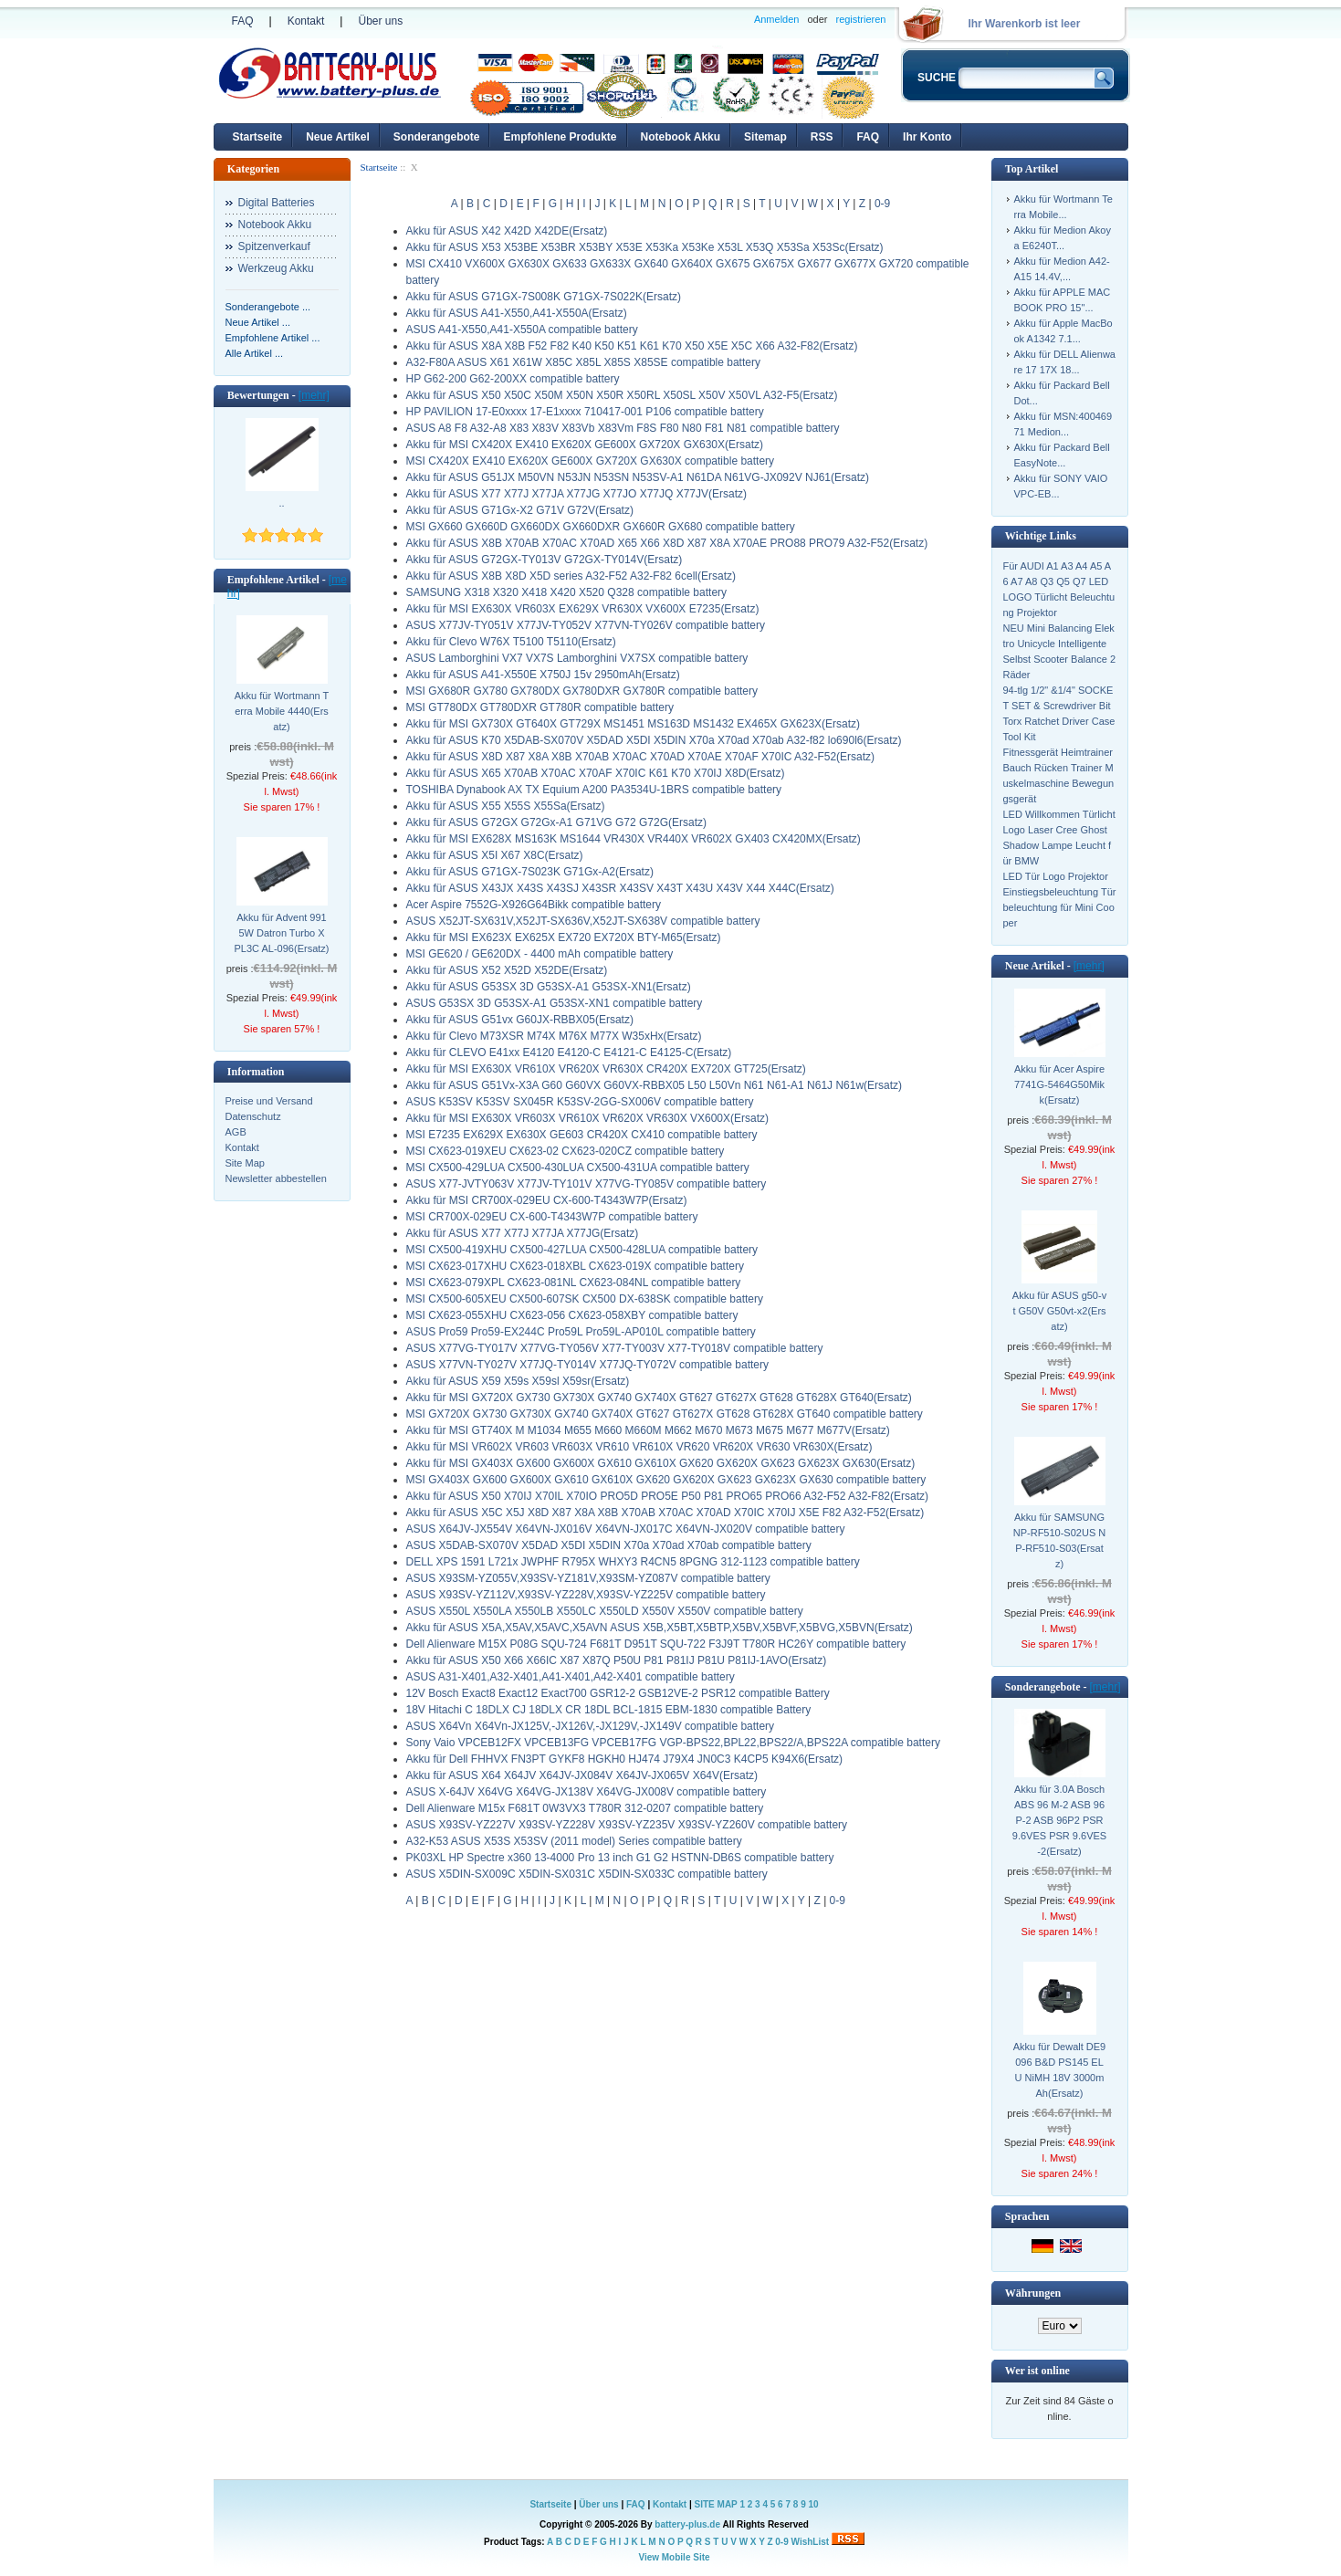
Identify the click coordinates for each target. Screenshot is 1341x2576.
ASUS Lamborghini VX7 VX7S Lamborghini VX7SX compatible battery (577, 658)
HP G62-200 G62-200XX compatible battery (513, 378)
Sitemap (765, 137)
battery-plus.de (687, 2524)
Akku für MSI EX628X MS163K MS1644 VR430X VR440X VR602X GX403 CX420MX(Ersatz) (633, 838)
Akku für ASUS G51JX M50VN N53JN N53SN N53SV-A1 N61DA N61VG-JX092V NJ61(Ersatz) (638, 477)
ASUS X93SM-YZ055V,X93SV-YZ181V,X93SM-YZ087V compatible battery (588, 1578)
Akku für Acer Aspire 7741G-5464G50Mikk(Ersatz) (1059, 1084)
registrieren (860, 19)
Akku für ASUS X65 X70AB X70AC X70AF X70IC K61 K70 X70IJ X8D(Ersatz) (595, 773)
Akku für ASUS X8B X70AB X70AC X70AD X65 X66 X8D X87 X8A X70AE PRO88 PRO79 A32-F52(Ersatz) (667, 543)
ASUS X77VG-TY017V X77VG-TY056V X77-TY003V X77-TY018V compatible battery (614, 1348)
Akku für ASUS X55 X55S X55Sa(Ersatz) (505, 806)
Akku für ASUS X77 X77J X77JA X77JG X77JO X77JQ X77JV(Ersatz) (577, 493)
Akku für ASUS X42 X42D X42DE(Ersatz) (507, 231)
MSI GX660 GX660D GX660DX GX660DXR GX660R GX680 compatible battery (600, 526)
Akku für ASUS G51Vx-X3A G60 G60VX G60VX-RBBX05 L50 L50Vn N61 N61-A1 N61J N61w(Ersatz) (654, 1085)
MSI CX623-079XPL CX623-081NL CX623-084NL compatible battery (573, 1282)
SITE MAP (716, 2504)
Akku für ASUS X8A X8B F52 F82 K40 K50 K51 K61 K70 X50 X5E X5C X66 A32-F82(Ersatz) (632, 346)
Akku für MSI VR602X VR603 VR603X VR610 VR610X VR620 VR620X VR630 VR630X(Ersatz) (639, 1446)
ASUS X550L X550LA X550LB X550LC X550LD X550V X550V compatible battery (604, 1611)
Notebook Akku (681, 137)
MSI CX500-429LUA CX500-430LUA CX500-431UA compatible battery (577, 1167)
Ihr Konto (927, 137)
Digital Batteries (276, 202)
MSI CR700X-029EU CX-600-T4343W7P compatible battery (552, 1216)
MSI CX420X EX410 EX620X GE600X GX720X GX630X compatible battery (590, 461)
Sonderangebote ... (268, 306)
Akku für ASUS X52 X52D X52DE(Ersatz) (507, 970)
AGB (235, 1131)
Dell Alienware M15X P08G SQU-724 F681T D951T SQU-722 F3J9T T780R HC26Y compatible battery (656, 1644)
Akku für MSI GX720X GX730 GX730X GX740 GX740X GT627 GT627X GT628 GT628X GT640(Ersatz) (659, 1397)
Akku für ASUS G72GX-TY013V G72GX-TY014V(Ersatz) (544, 559)
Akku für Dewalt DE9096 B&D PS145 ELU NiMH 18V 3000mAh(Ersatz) (1059, 2070)
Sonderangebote (436, 137)
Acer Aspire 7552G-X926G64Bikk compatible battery (533, 904)
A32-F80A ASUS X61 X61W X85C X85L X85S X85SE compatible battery (583, 362)
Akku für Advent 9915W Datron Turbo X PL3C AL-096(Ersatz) (282, 933)
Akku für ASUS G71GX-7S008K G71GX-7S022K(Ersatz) (543, 296)
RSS (822, 137)
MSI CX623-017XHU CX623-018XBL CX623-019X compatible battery (575, 1266)
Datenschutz (253, 1116)
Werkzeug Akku (276, 268)
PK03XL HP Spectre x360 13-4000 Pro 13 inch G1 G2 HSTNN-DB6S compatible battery (620, 1857)
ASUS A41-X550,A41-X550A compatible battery (522, 329)
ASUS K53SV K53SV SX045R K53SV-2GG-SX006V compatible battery (580, 1101)
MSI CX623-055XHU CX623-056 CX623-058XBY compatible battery (572, 1315)
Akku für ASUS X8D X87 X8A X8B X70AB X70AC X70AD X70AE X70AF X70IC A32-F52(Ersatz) (640, 756)
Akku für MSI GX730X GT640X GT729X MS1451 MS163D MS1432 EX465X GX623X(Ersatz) (633, 723)
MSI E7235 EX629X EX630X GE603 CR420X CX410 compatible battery (582, 1134)
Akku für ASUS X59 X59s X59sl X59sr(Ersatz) (518, 1381)
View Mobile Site (673, 2557)
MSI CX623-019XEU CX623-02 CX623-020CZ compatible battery (565, 1151)
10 (813, 2504)
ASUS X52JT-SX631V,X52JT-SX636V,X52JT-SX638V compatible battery (583, 921)
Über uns (380, 21)
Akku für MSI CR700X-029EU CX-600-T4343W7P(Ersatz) (546, 1200)
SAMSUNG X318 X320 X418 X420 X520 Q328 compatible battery (567, 592)
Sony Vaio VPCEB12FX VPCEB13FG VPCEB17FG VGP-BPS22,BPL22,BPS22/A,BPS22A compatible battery (673, 1742)
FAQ (243, 21)
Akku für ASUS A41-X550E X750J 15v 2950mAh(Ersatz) (543, 674)
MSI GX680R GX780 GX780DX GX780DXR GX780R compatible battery (582, 691)
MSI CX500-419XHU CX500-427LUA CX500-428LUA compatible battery (582, 1249)
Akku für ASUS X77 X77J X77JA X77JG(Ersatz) (522, 1233)
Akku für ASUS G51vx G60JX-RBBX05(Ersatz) (520, 1019)
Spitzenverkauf (274, 246)
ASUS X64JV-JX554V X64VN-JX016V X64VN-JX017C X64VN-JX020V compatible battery (625, 1529)
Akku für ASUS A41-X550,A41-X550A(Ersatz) (516, 313)
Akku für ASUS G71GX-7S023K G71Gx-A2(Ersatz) (530, 871)
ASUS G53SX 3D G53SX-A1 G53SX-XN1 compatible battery (554, 1003)
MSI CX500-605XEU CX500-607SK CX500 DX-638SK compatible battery (585, 1299)
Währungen (1033, 2293)
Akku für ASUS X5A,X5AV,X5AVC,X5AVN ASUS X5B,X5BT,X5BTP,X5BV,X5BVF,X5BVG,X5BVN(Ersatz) (659, 1627)
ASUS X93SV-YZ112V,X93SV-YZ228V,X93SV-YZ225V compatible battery (586, 1594)
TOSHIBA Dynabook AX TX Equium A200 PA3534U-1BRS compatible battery (594, 789)
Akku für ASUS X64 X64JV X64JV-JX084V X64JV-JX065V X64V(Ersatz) (582, 1775)
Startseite (258, 137)
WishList (810, 2542)
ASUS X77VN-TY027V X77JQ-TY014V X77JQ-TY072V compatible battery (588, 1364)
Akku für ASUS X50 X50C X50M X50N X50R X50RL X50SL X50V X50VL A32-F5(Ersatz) (622, 395)
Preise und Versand (269, 1100)
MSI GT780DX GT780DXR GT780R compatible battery (540, 707)
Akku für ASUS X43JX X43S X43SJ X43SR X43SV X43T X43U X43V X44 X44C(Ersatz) (620, 888)
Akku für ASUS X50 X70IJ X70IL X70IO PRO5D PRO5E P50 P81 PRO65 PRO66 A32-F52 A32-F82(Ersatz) (667, 1496)
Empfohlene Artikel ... (272, 337)
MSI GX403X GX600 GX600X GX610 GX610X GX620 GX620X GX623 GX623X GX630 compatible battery (666, 1479)
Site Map (245, 1162)
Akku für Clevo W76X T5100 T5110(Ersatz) (511, 641)
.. (281, 502)
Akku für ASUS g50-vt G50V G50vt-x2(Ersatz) (1059, 1311)
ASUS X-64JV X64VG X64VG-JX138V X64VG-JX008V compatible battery (586, 1791)
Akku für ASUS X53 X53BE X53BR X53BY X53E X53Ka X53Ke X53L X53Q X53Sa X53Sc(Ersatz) (645, 247)
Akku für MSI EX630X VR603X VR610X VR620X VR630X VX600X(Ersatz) (588, 1118)
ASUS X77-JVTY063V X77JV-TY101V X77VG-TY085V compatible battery (586, 1184)
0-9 (882, 203)
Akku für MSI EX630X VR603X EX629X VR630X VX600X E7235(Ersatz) (583, 608)
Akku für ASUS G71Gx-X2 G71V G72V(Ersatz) (520, 510)
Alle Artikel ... (254, 353)
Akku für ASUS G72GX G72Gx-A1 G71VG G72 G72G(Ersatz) (556, 822)
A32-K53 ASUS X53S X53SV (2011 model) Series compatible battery (574, 1841)
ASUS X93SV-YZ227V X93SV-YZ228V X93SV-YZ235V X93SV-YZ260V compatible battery (627, 1824)
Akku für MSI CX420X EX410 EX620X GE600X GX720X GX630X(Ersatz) (585, 444)
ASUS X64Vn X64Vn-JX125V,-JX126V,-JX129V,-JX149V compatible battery (590, 1726)
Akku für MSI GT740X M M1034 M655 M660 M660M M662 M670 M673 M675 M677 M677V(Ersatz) (648, 1430)
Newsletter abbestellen (276, 1178)
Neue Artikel (338, 137)
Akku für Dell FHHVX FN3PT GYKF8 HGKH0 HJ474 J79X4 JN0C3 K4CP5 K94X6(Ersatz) (624, 1759)
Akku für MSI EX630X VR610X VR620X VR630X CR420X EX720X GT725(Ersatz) (606, 1069)
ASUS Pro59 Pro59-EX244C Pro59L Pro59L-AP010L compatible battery (581, 1331)
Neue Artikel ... (258, 322)
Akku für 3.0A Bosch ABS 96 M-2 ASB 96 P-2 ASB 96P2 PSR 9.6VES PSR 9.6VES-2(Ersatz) (1059, 1820)
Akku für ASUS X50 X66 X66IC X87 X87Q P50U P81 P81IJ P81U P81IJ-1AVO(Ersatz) (616, 1660)
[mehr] (314, 395)
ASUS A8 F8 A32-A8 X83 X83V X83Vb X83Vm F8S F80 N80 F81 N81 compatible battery (623, 428)
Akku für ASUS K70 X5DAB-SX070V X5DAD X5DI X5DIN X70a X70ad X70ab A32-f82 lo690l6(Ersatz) (654, 740)
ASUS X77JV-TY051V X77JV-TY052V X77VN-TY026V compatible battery (586, 625)
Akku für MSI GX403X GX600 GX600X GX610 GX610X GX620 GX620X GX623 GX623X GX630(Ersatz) (661, 1463)
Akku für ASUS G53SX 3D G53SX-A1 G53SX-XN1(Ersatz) (548, 986)
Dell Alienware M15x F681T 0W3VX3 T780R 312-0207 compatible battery (585, 1808)
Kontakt (306, 21)
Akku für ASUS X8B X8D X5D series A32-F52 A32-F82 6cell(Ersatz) (571, 576)
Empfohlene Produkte (559, 137)
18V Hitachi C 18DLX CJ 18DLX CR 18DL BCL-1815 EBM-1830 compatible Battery (609, 1709)
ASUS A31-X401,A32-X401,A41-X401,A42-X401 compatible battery (570, 1676)
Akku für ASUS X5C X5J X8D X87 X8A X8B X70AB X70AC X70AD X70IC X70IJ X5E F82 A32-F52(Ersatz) (665, 1512)
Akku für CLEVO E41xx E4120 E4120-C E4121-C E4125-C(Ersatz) (569, 1052)
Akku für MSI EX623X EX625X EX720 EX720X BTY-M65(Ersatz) (563, 937)
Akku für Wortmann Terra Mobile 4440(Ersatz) (282, 711)
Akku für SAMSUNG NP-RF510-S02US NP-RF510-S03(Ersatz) (1059, 1540)
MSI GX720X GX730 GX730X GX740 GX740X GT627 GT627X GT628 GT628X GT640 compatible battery (664, 1414)
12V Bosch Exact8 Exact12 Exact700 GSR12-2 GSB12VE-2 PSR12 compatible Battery (618, 1693)
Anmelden (777, 19)
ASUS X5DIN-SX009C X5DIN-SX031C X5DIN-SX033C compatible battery (587, 1874)
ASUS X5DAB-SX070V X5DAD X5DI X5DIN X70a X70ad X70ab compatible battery (609, 1545)
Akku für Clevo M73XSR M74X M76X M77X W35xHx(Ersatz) (554, 1036)
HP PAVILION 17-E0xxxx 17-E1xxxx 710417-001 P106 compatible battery (585, 411)
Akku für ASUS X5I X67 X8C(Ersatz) (494, 855)
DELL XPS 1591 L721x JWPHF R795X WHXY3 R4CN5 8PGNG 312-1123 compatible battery (633, 1561)
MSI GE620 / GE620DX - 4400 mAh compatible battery (540, 954)
